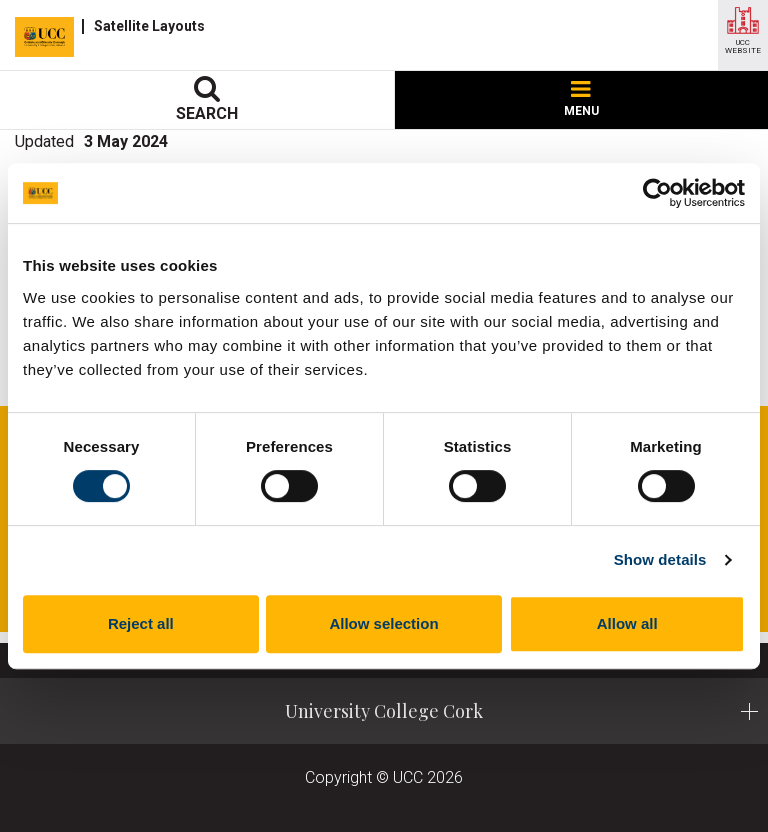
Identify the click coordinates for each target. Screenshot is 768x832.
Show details (660, 559)
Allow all (627, 623)
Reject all (141, 623)
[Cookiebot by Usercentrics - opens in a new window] (657, 193)
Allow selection (383, 623)
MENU (581, 99)
